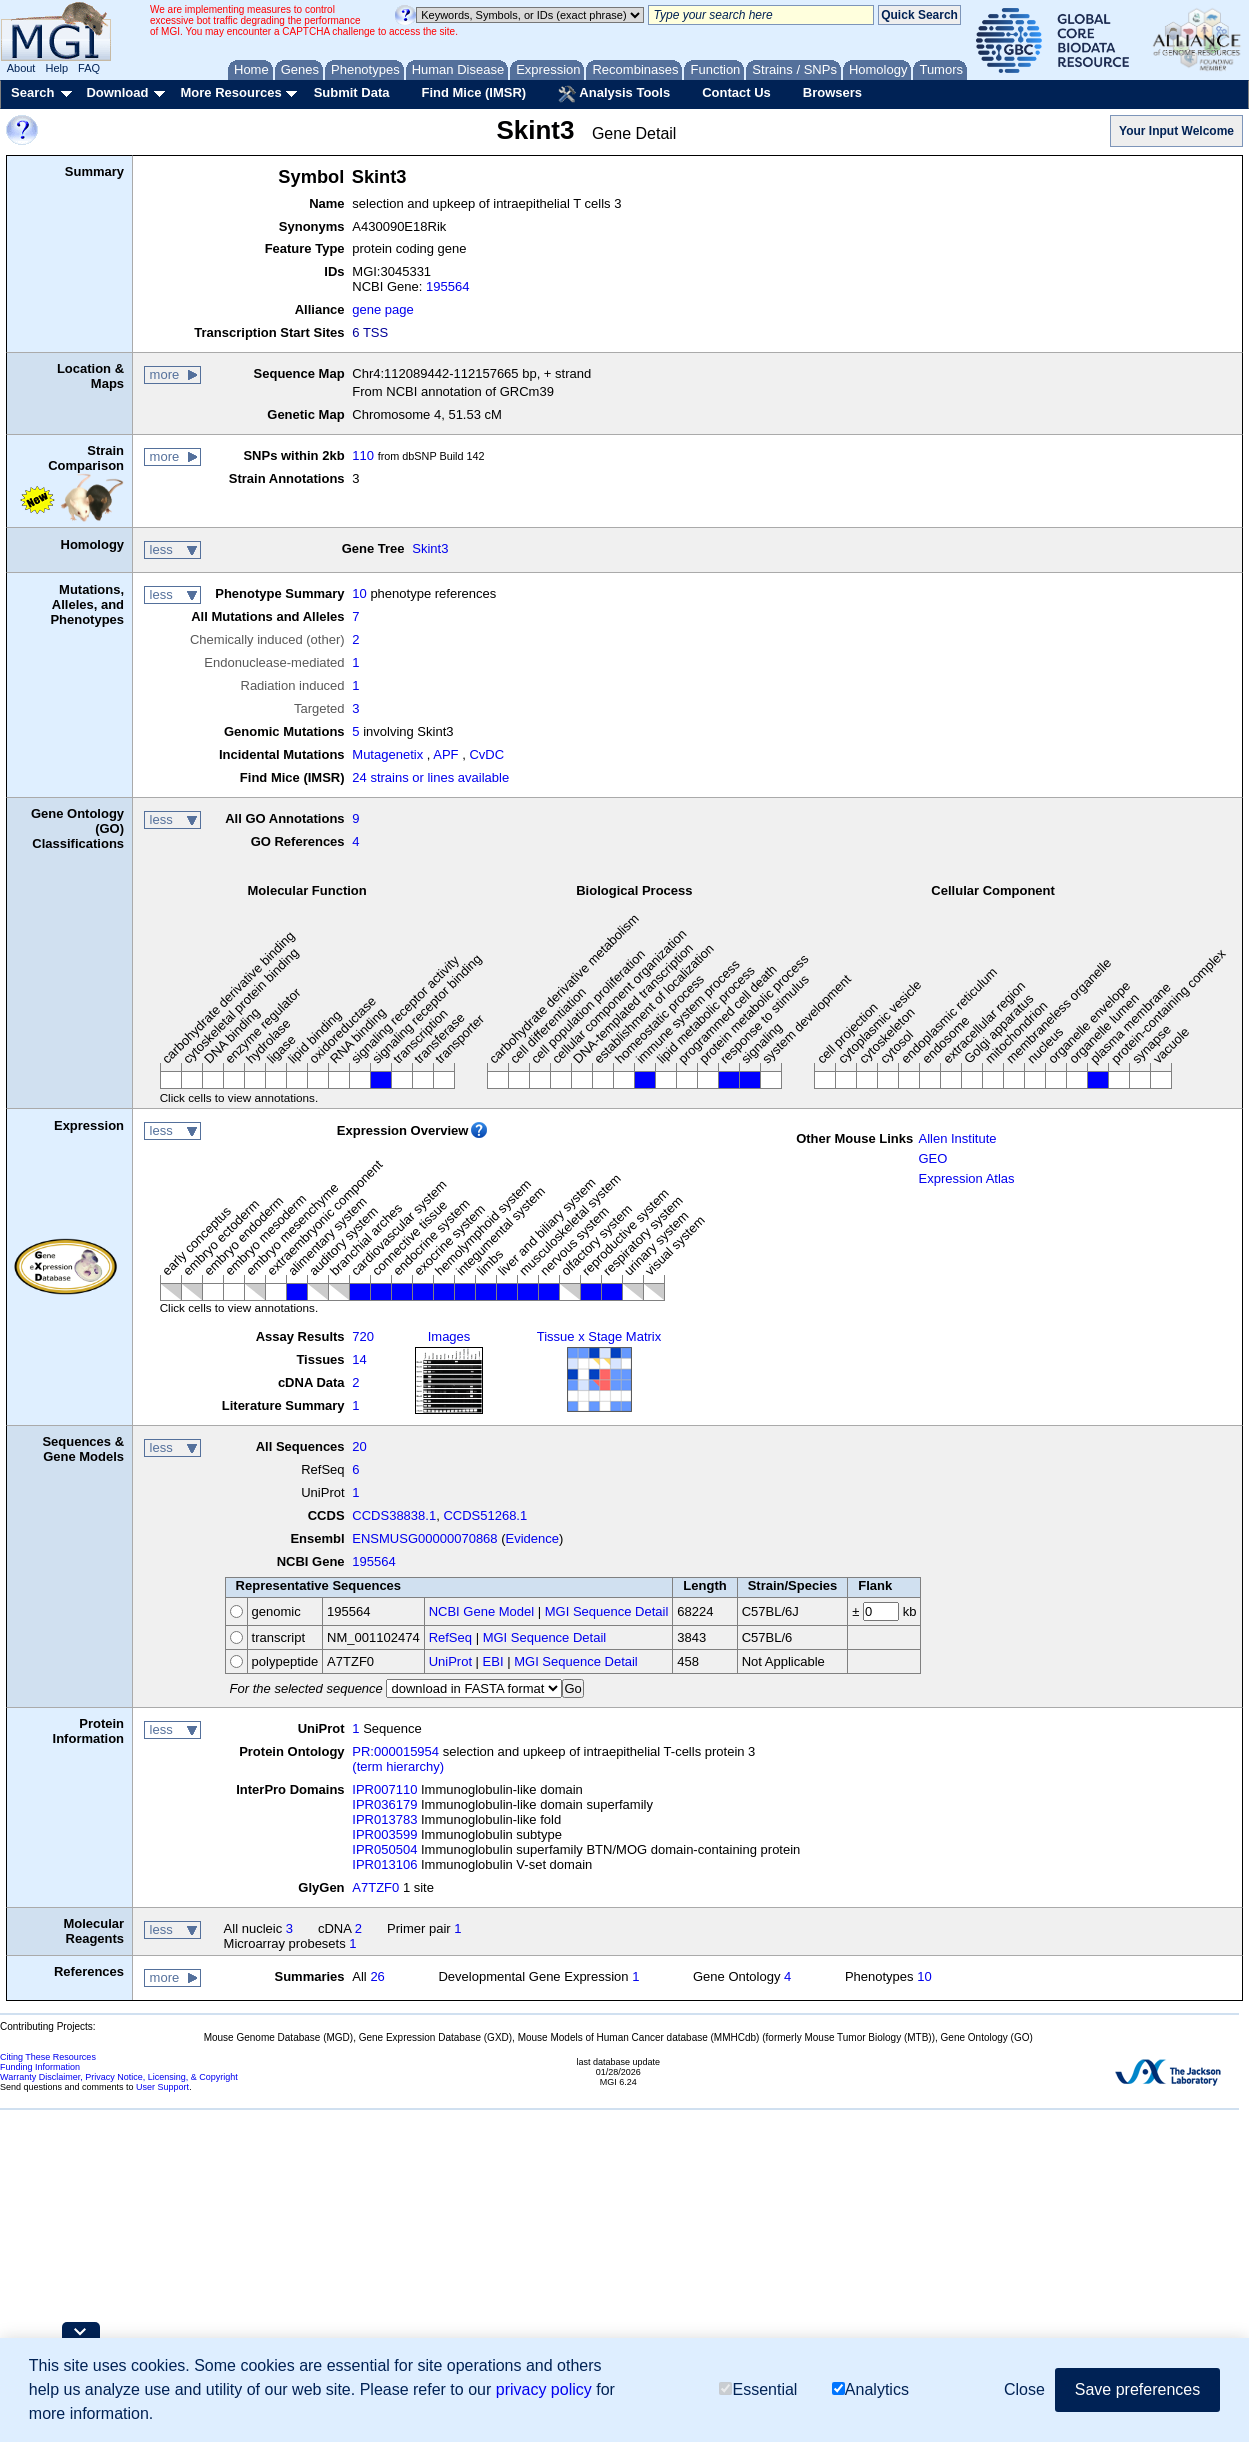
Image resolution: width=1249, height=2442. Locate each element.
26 (377, 1976)
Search (32, 92)
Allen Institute (957, 1138)
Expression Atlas (966, 1178)
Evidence (532, 1538)
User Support (162, 2087)
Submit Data (352, 92)
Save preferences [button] (1137, 2389)
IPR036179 (384, 1804)
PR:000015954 (395, 1751)
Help (56, 68)
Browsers (832, 92)
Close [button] (1024, 2389)
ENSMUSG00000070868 (424, 1538)
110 (363, 455)
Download (117, 92)
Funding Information (40, 2067)
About (21, 68)
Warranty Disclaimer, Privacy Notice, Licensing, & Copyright (119, 2077)
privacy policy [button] (544, 2389)
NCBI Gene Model (482, 1611)
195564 (447, 286)
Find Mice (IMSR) (473, 92)
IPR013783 (384, 1819)
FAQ (89, 68)
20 (359, 1446)
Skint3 (430, 548)
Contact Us (736, 92)
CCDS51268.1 (485, 1515)
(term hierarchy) (398, 1766)
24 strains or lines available (430, 777)
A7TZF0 (375, 1887)
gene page (382, 309)
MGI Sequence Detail (607, 1611)
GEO (932, 1158)
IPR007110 (384, 1789)
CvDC (486, 754)
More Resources (230, 92)
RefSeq (450, 1637)
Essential (758, 2389)
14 (359, 1359)
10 (359, 593)
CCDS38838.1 (394, 1515)
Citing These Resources (48, 2057)
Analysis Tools (614, 94)
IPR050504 (384, 1849)
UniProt (450, 1661)
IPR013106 (384, 1864)
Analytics (870, 2389)
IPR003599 (384, 1834)
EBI (493, 1661)
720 (363, 1336)
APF (445, 754)
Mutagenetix (387, 754)
